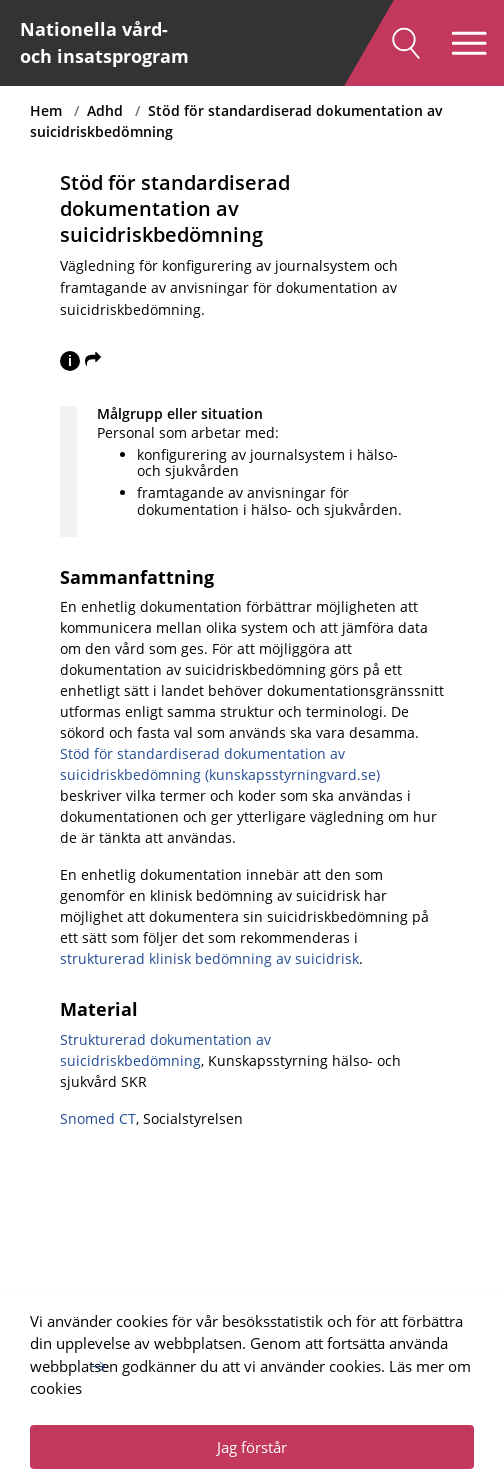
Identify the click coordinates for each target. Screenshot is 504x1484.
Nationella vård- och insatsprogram (104, 42)
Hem (46, 110)
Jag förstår (252, 1447)
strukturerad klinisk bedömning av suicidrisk (209, 958)
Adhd (105, 110)
